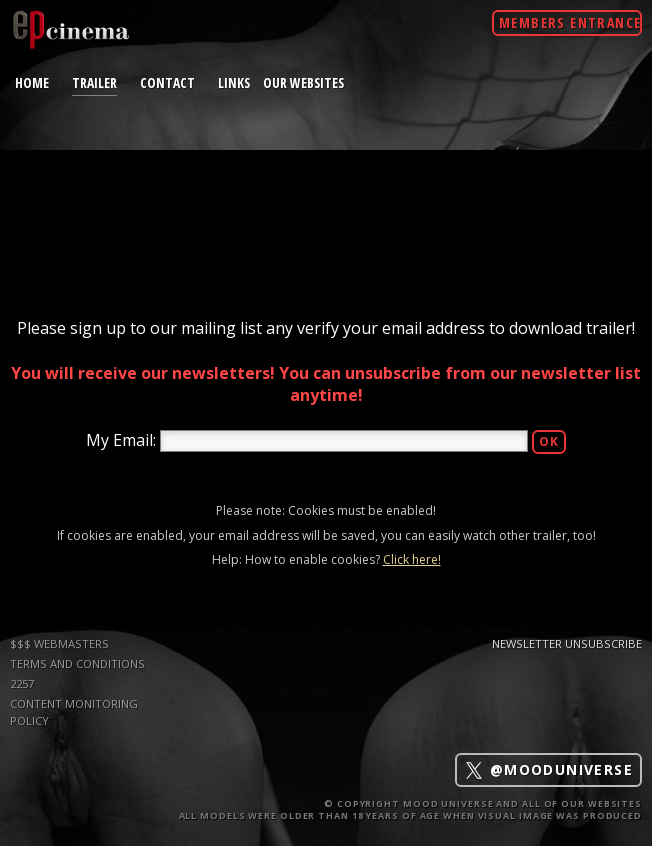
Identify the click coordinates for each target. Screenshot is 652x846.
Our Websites (303, 82)
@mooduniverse (548, 770)
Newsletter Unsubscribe (567, 643)
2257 (22, 683)
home (32, 82)
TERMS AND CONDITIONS (77, 663)
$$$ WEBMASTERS (59, 643)
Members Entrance (570, 22)
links (234, 82)
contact (167, 82)
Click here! (412, 559)
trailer (94, 82)
